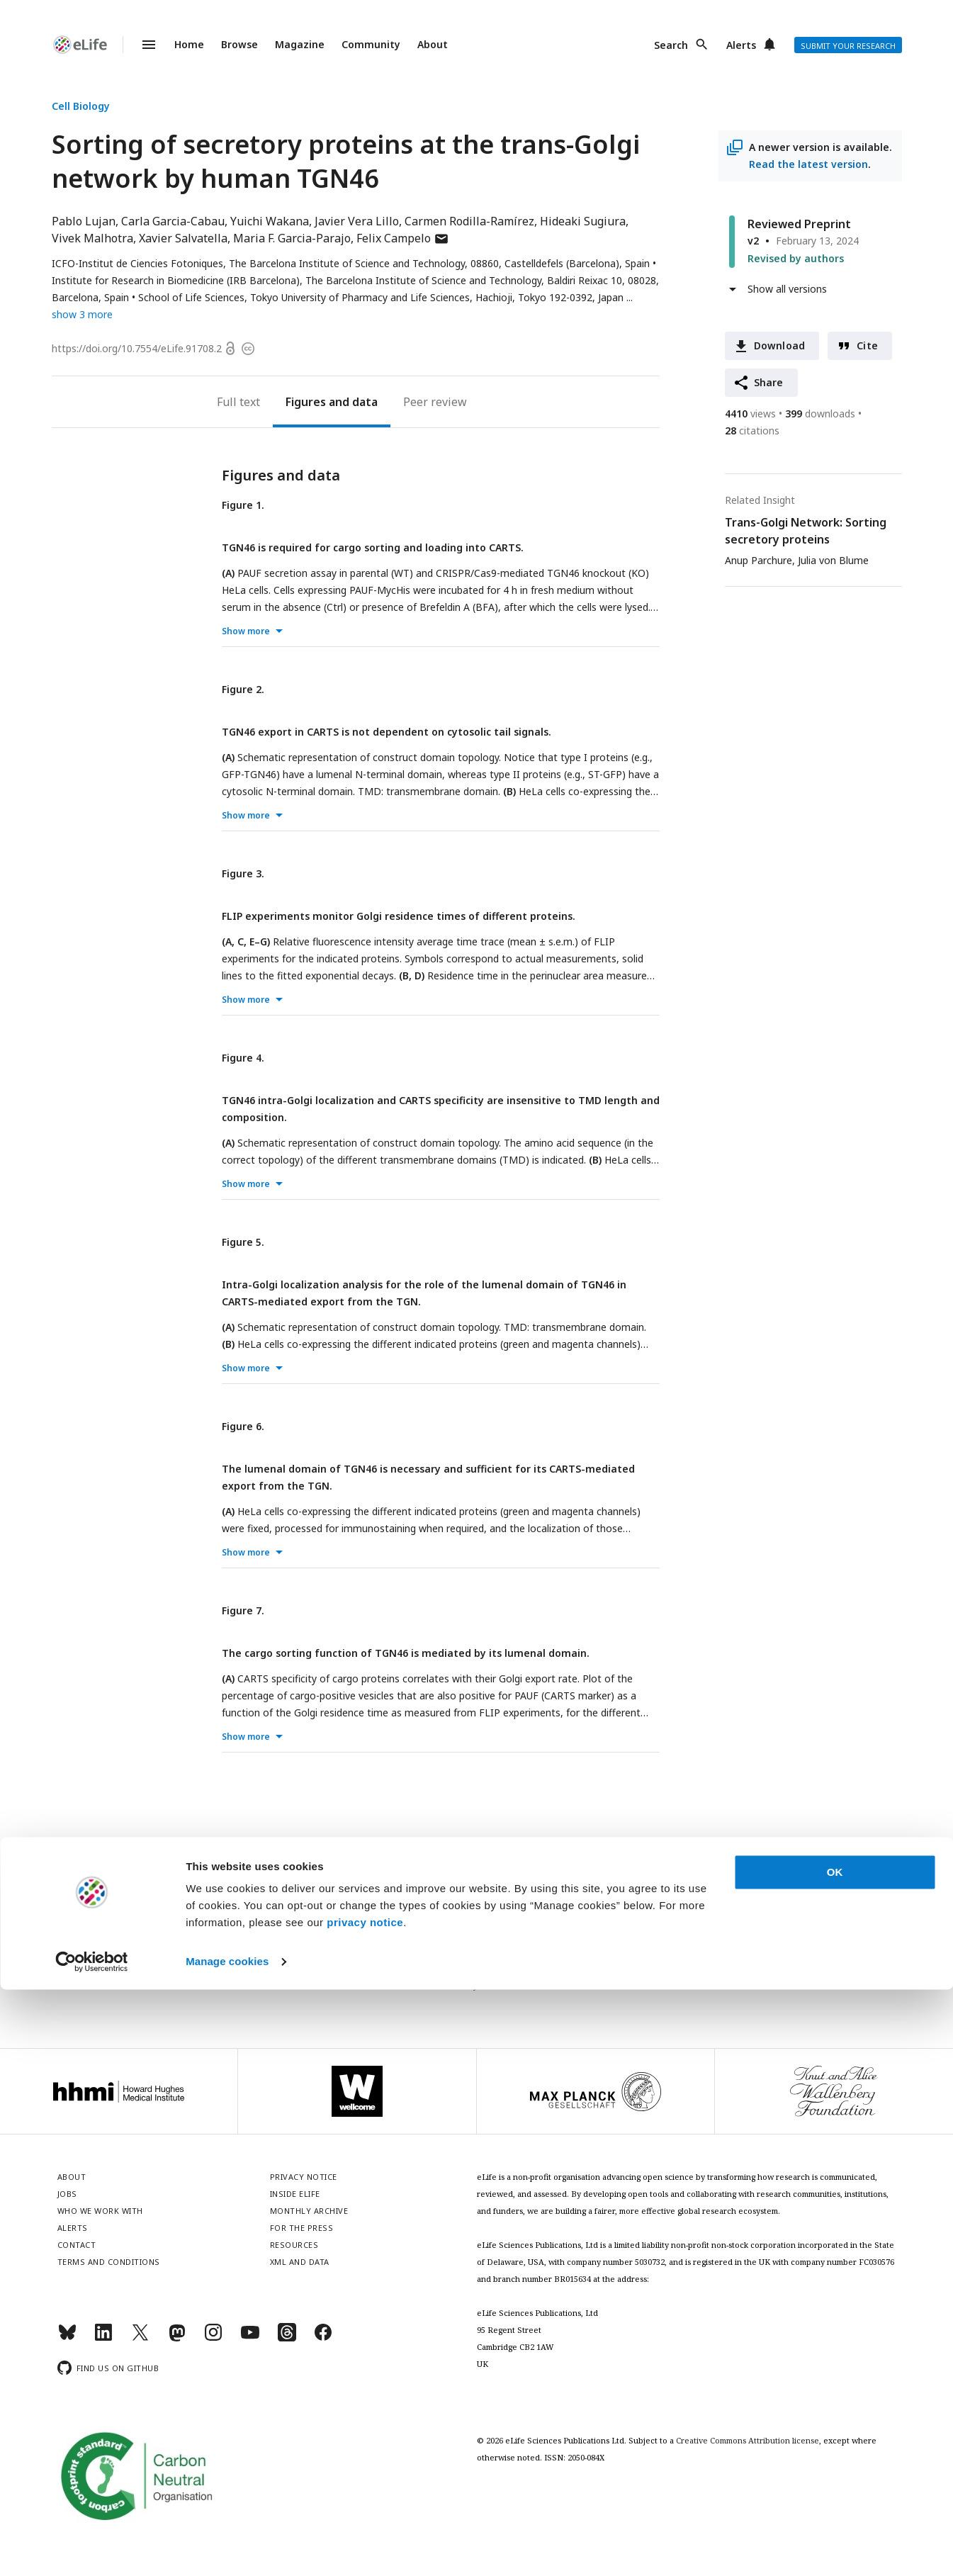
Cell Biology (81, 106)
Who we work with (100, 2210)
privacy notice (365, 2509)
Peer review (435, 402)
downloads (820, 413)
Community (371, 44)
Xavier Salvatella (183, 238)
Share (769, 382)
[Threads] (287, 2338)
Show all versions (787, 289)
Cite (867, 345)
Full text (238, 402)
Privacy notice (476, 1985)
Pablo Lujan (83, 221)
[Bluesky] (67, 2338)
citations (752, 430)
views (750, 413)
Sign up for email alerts (476, 1954)
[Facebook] (323, 2338)
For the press (302, 2227)
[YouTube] (250, 2338)
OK (835, 2459)
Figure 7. (243, 1610)
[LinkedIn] (103, 2338)
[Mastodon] (177, 2338)
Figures (306, 402)
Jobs (67, 2193)
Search (671, 45)
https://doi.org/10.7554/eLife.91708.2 (137, 348)
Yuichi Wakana (269, 221)
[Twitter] (140, 2338)
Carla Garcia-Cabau (173, 221)
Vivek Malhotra (92, 238)
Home (189, 44)
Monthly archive (309, 2210)
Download (780, 345)
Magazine (300, 44)
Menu (140, 44)
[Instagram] (213, 2338)
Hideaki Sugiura (583, 221)
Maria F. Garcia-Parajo (292, 238)
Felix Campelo (402, 238)
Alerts (741, 45)
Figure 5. (243, 1242)
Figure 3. (243, 873)
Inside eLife (295, 2193)
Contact (76, 2244)
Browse (239, 44)
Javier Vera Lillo (357, 221)
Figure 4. (243, 1057)
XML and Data (299, 2261)
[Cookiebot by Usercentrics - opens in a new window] (92, 2548)
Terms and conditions (108, 2261)
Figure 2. (243, 689)
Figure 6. (243, 1426)
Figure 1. (243, 505)
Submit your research (848, 45)
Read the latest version (808, 164)
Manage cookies (227, 2548)
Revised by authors (796, 258)
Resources (294, 2244)
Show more (246, 631)
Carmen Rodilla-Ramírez (469, 221)
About (432, 44)
